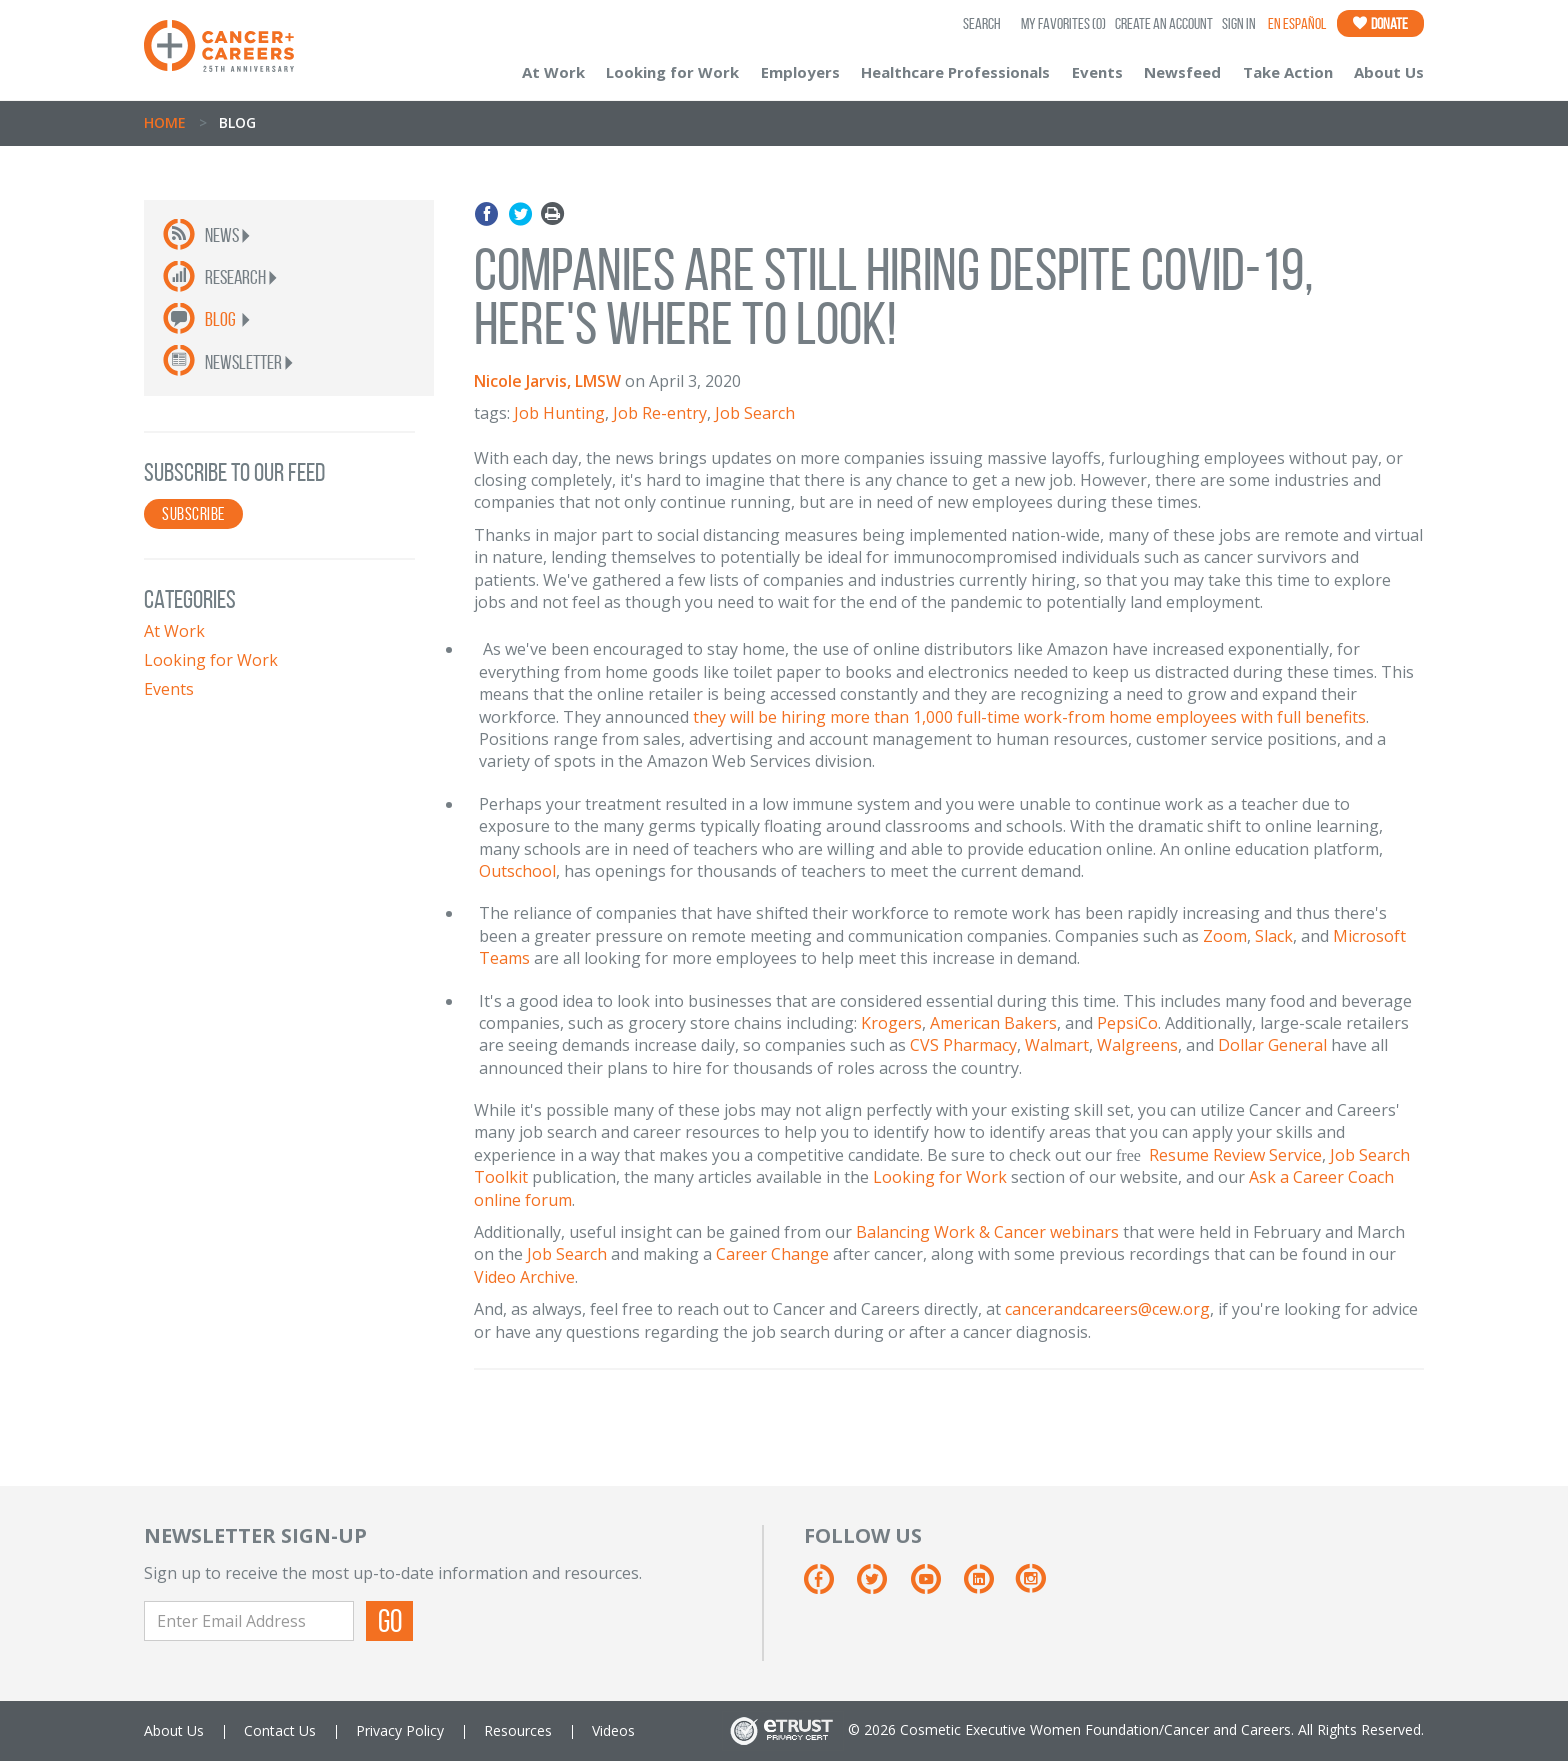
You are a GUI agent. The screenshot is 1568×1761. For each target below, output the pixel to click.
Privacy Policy (400, 1730)
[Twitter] (881, 1586)
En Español (1297, 23)
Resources (518, 1730)
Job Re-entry (660, 413)
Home (165, 122)
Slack (1274, 936)
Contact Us (280, 1730)
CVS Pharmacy (963, 1045)
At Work (553, 72)
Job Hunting (559, 413)
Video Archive (524, 1277)
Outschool (517, 871)
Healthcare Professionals (955, 72)
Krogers (891, 1023)
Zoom (1225, 936)
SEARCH (982, 23)
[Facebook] (828, 1586)
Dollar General (1272, 1045)
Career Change (772, 1254)
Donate (1380, 23)
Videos (613, 1730)
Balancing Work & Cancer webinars (987, 1232)
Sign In (1239, 23)
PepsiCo (1127, 1023)
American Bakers (993, 1023)
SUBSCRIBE (193, 514)
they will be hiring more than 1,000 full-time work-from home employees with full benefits (1029, 717)
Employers (800, 72)
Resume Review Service (1235, 1155)
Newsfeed (1182, 72)
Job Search (755, 413)
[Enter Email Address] (249, 1621)
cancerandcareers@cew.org (1107, 1309)
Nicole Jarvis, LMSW (547, 381)
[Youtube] (935, 1586)
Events (1097, 72)
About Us (1389, 72)
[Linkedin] (988, 1586)
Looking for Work (672, 72)
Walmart (1057, 1045)
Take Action (1288, 72)
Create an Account (1164, 23)
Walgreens (1137, 1045)
